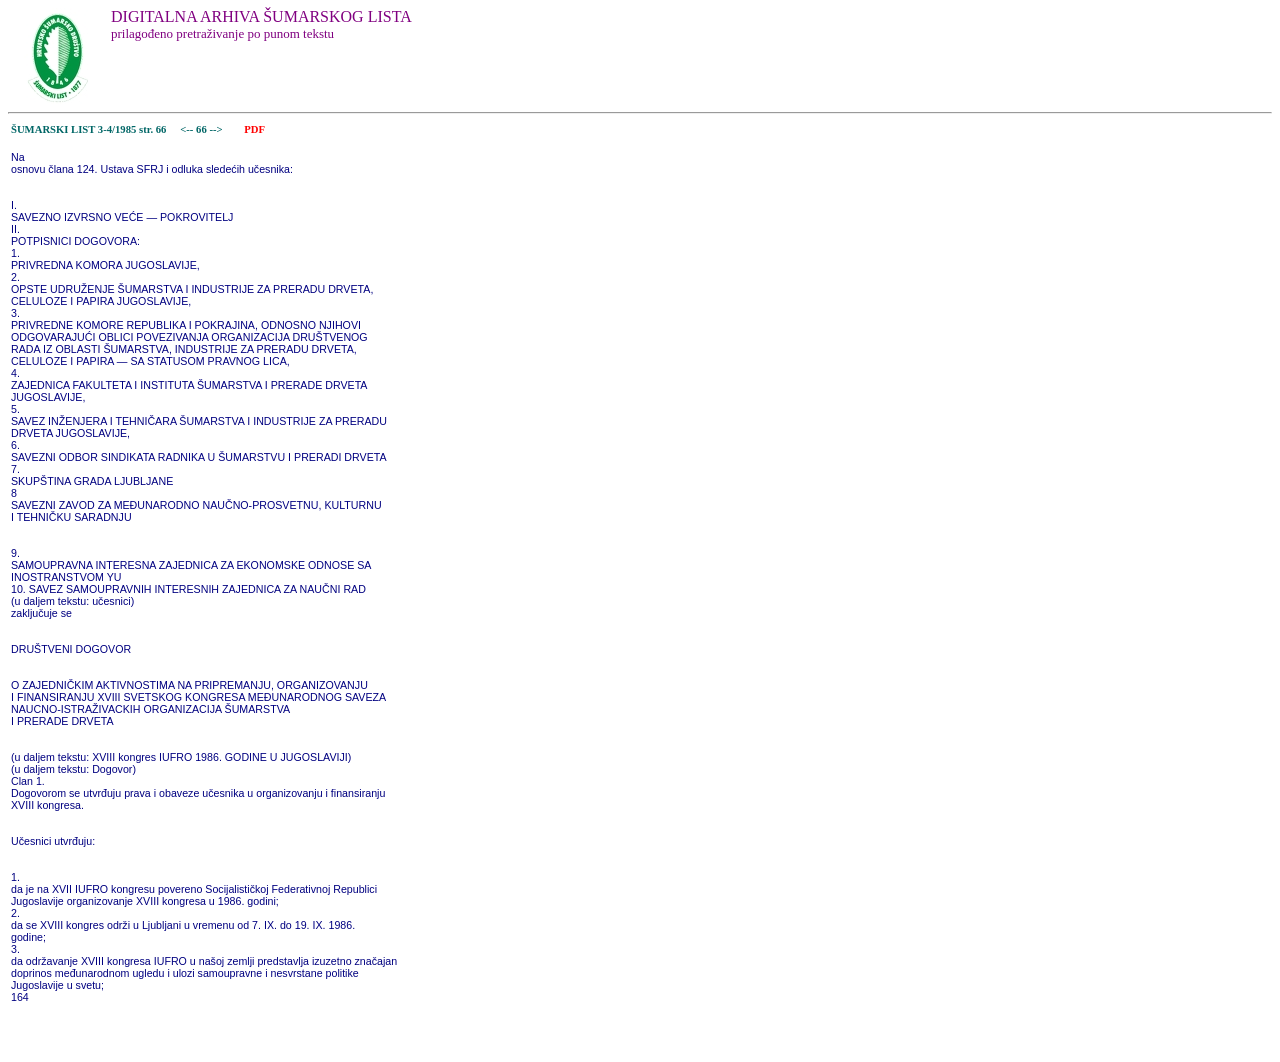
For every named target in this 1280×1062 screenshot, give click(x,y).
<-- (187, 129)
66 (202, 129)
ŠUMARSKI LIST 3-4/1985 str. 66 (88, 129)
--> (217, 129)
